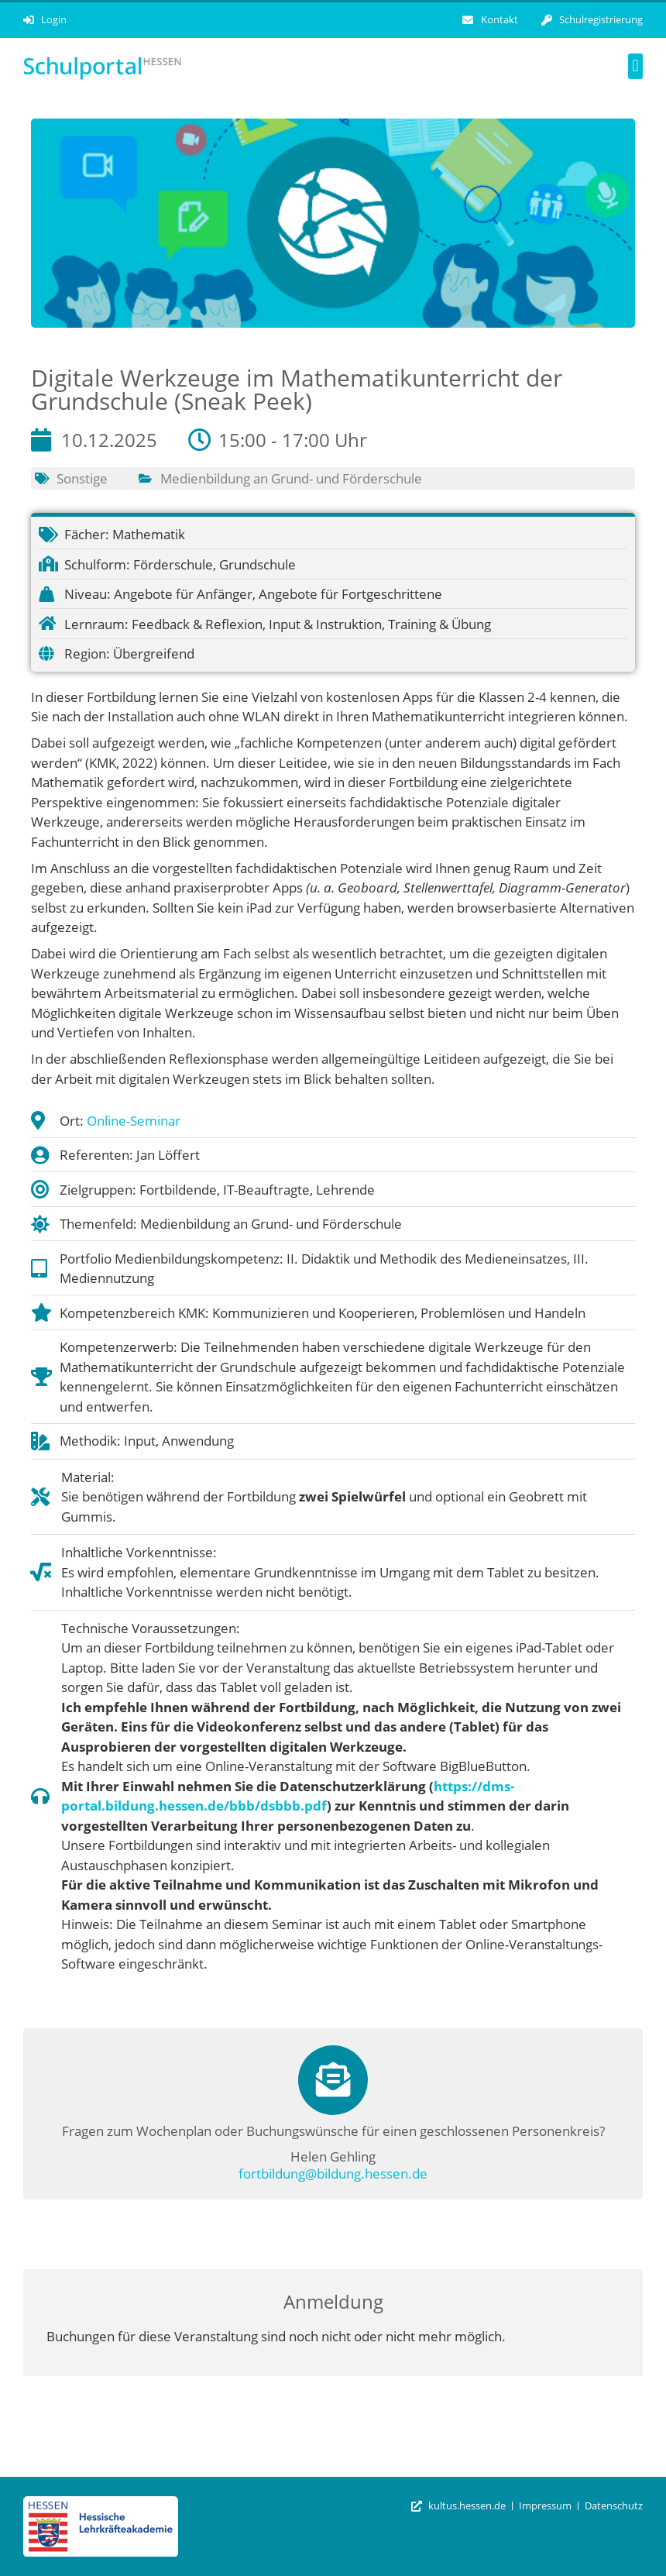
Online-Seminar (133, 1121)
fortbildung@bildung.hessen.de (333, 2173)
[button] (635, 66)
